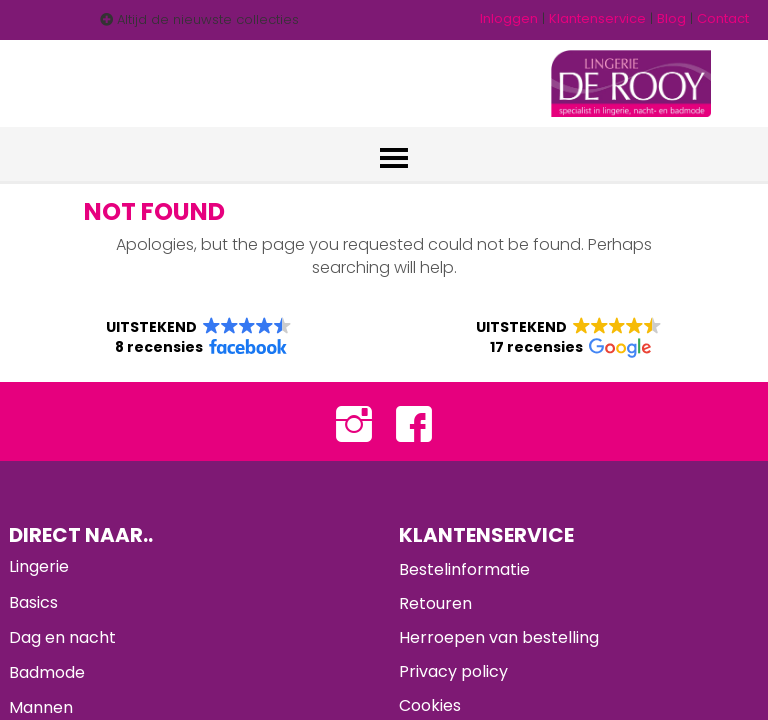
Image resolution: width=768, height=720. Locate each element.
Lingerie (39, 566)
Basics (33, 602)
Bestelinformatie (464, 569)
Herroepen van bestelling (499, 637)
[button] (199, 337)
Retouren (435, 603)
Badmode (47, 672)
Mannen (41, 707)
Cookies (430, 705)
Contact (723, 18)
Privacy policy (453, 671)
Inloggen (509, 18)
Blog (671, 18)
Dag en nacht (62, 637)
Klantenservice (597, 18)
